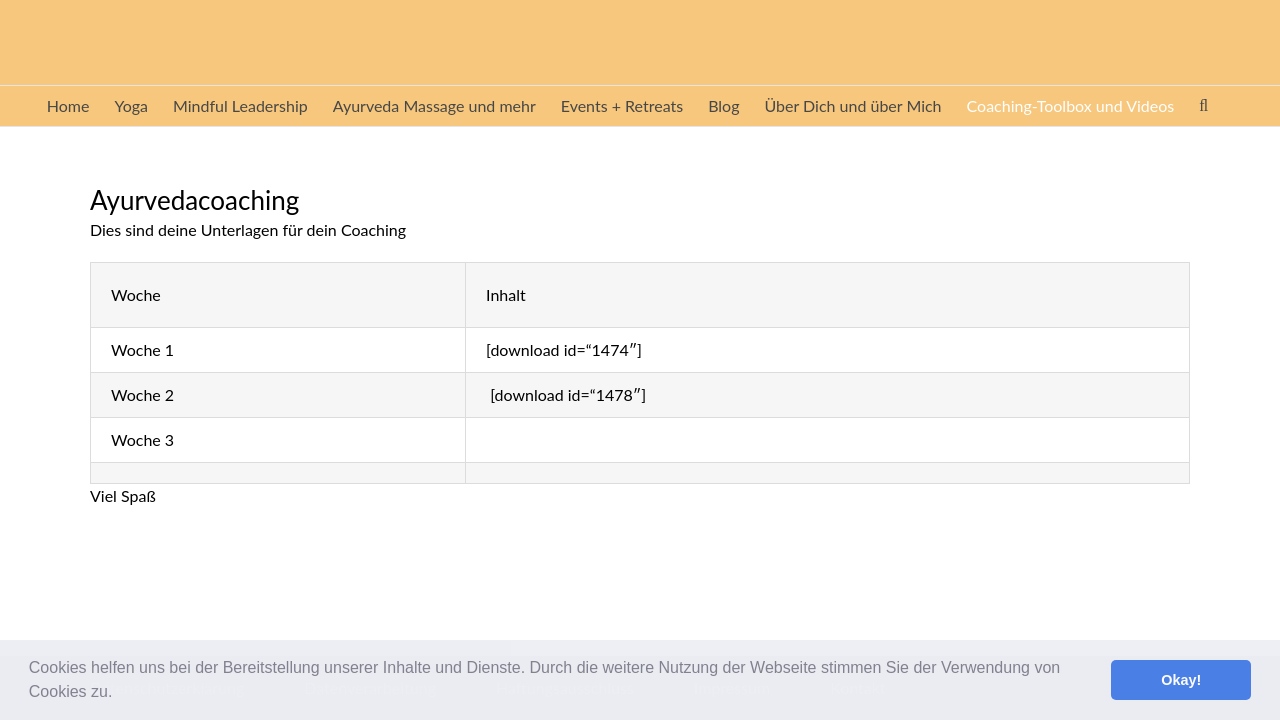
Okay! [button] (1181, 680)
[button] (120, 694)
